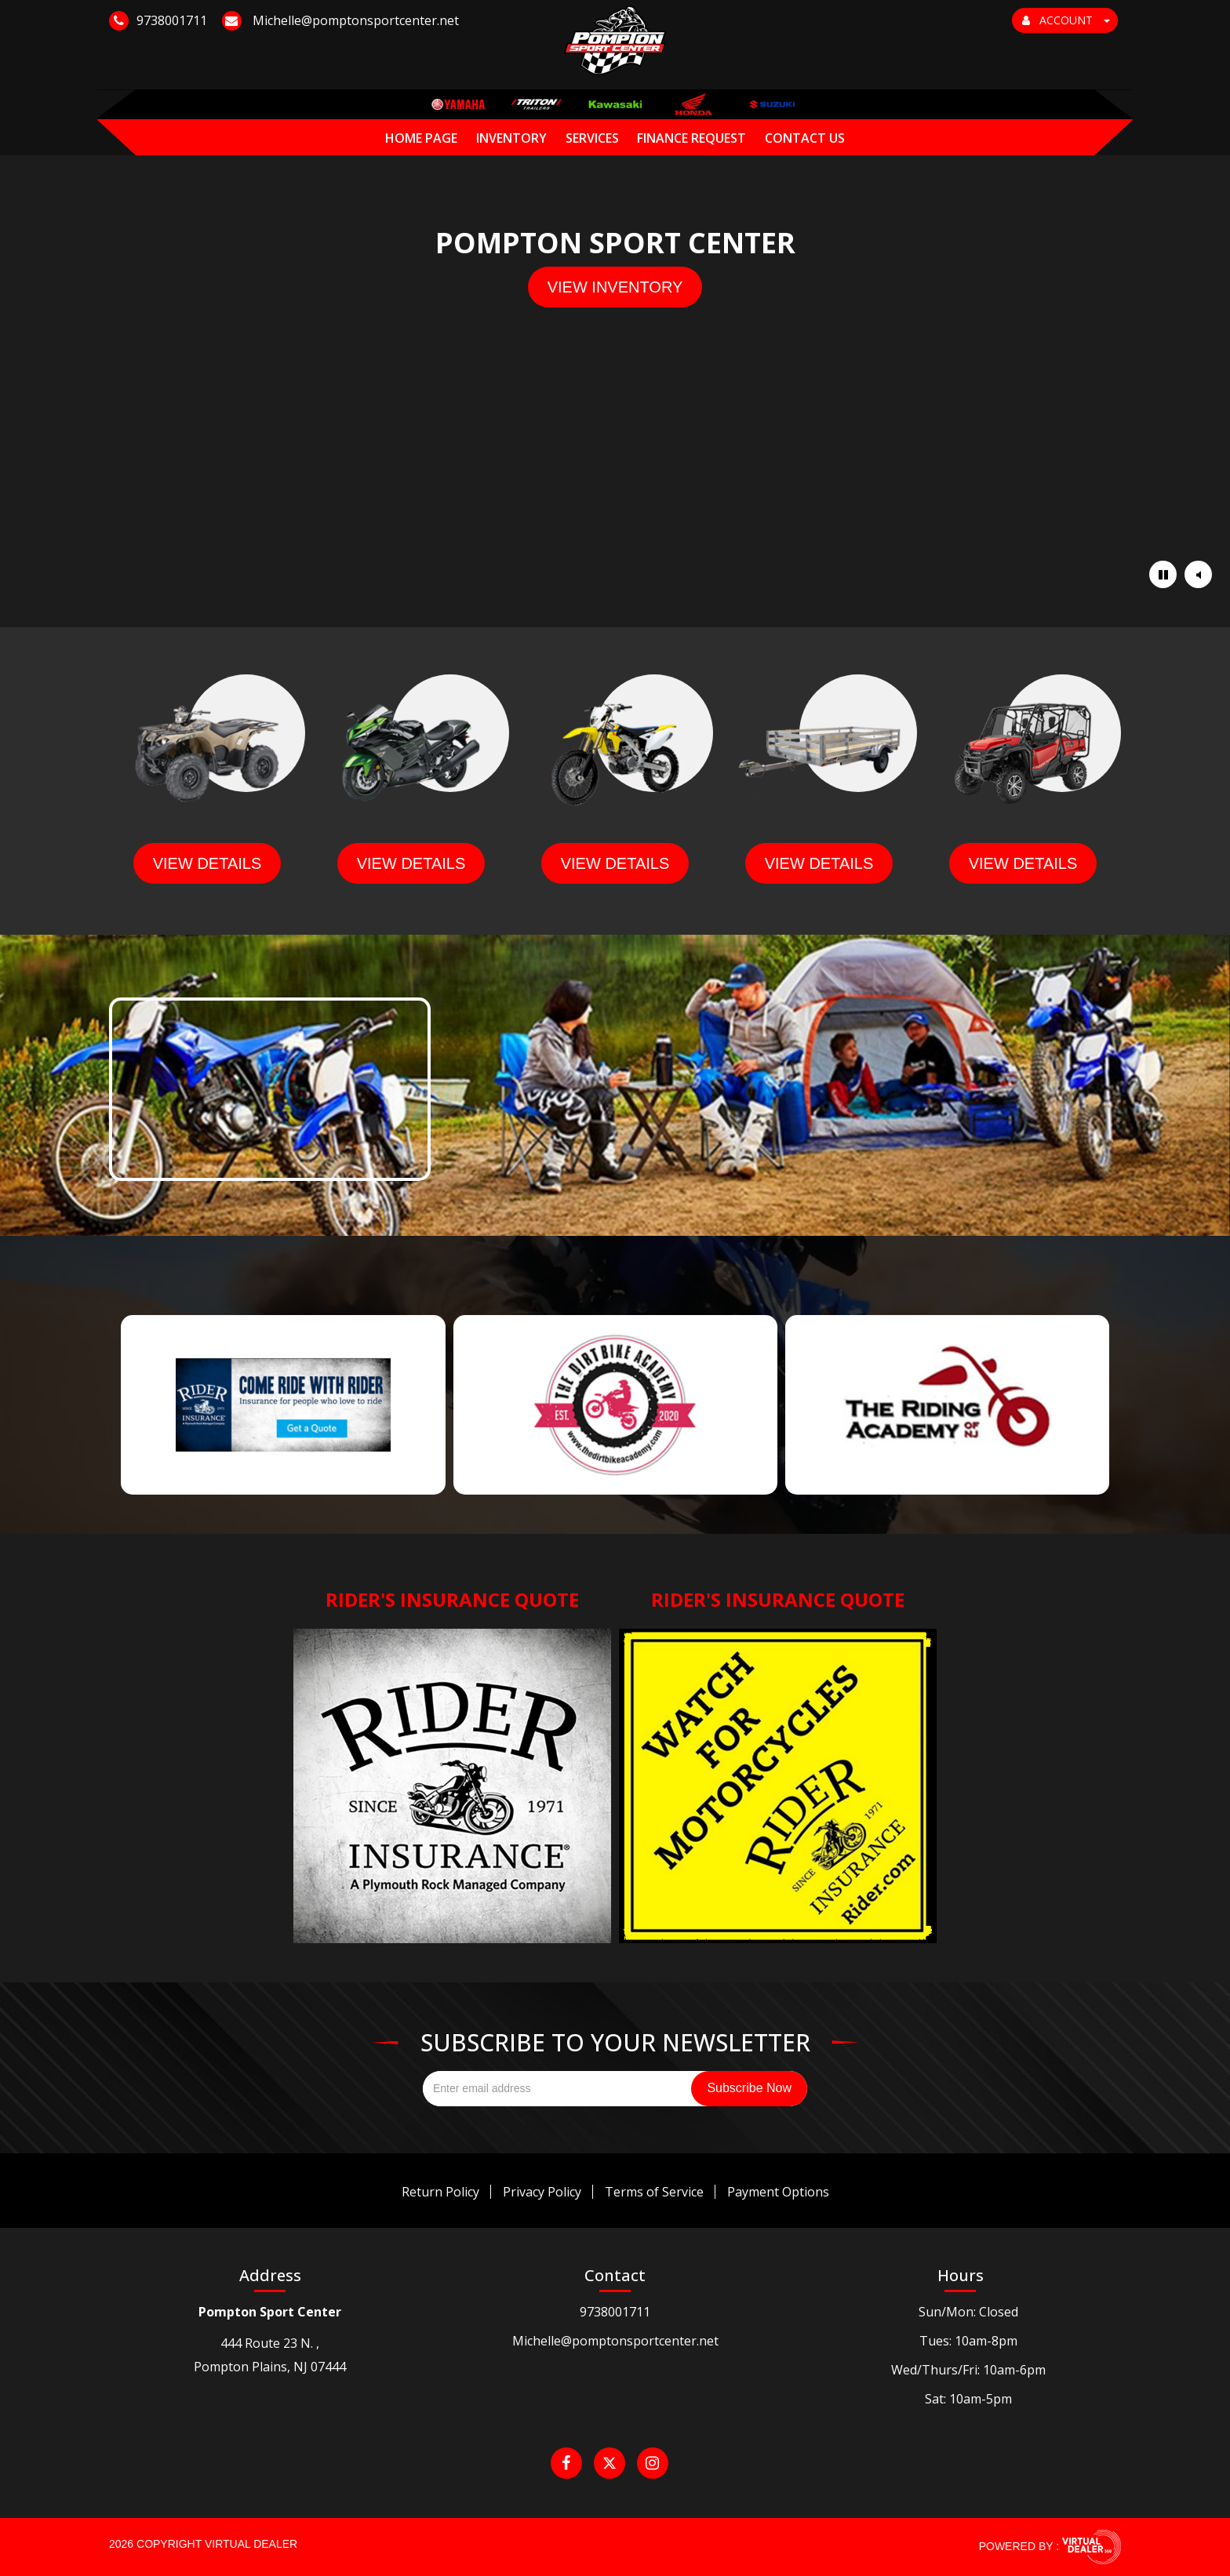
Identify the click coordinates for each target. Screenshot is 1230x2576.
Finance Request (691, 138)
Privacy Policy (542, 2191)
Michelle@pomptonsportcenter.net (615, 2340)
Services (592, 138)
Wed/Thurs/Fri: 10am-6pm (968, 2369)
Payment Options (778, 2191)
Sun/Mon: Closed (968, 2311)
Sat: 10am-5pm (968, 2398)
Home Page (421, 138)
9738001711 (615, 2311)
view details (207, 863)
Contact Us (805, 138)
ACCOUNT (1066, 20)
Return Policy (440, 2191)
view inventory (615, 287)
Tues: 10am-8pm (968, 2340)
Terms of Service (654, 2191)
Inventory (511, 138)
